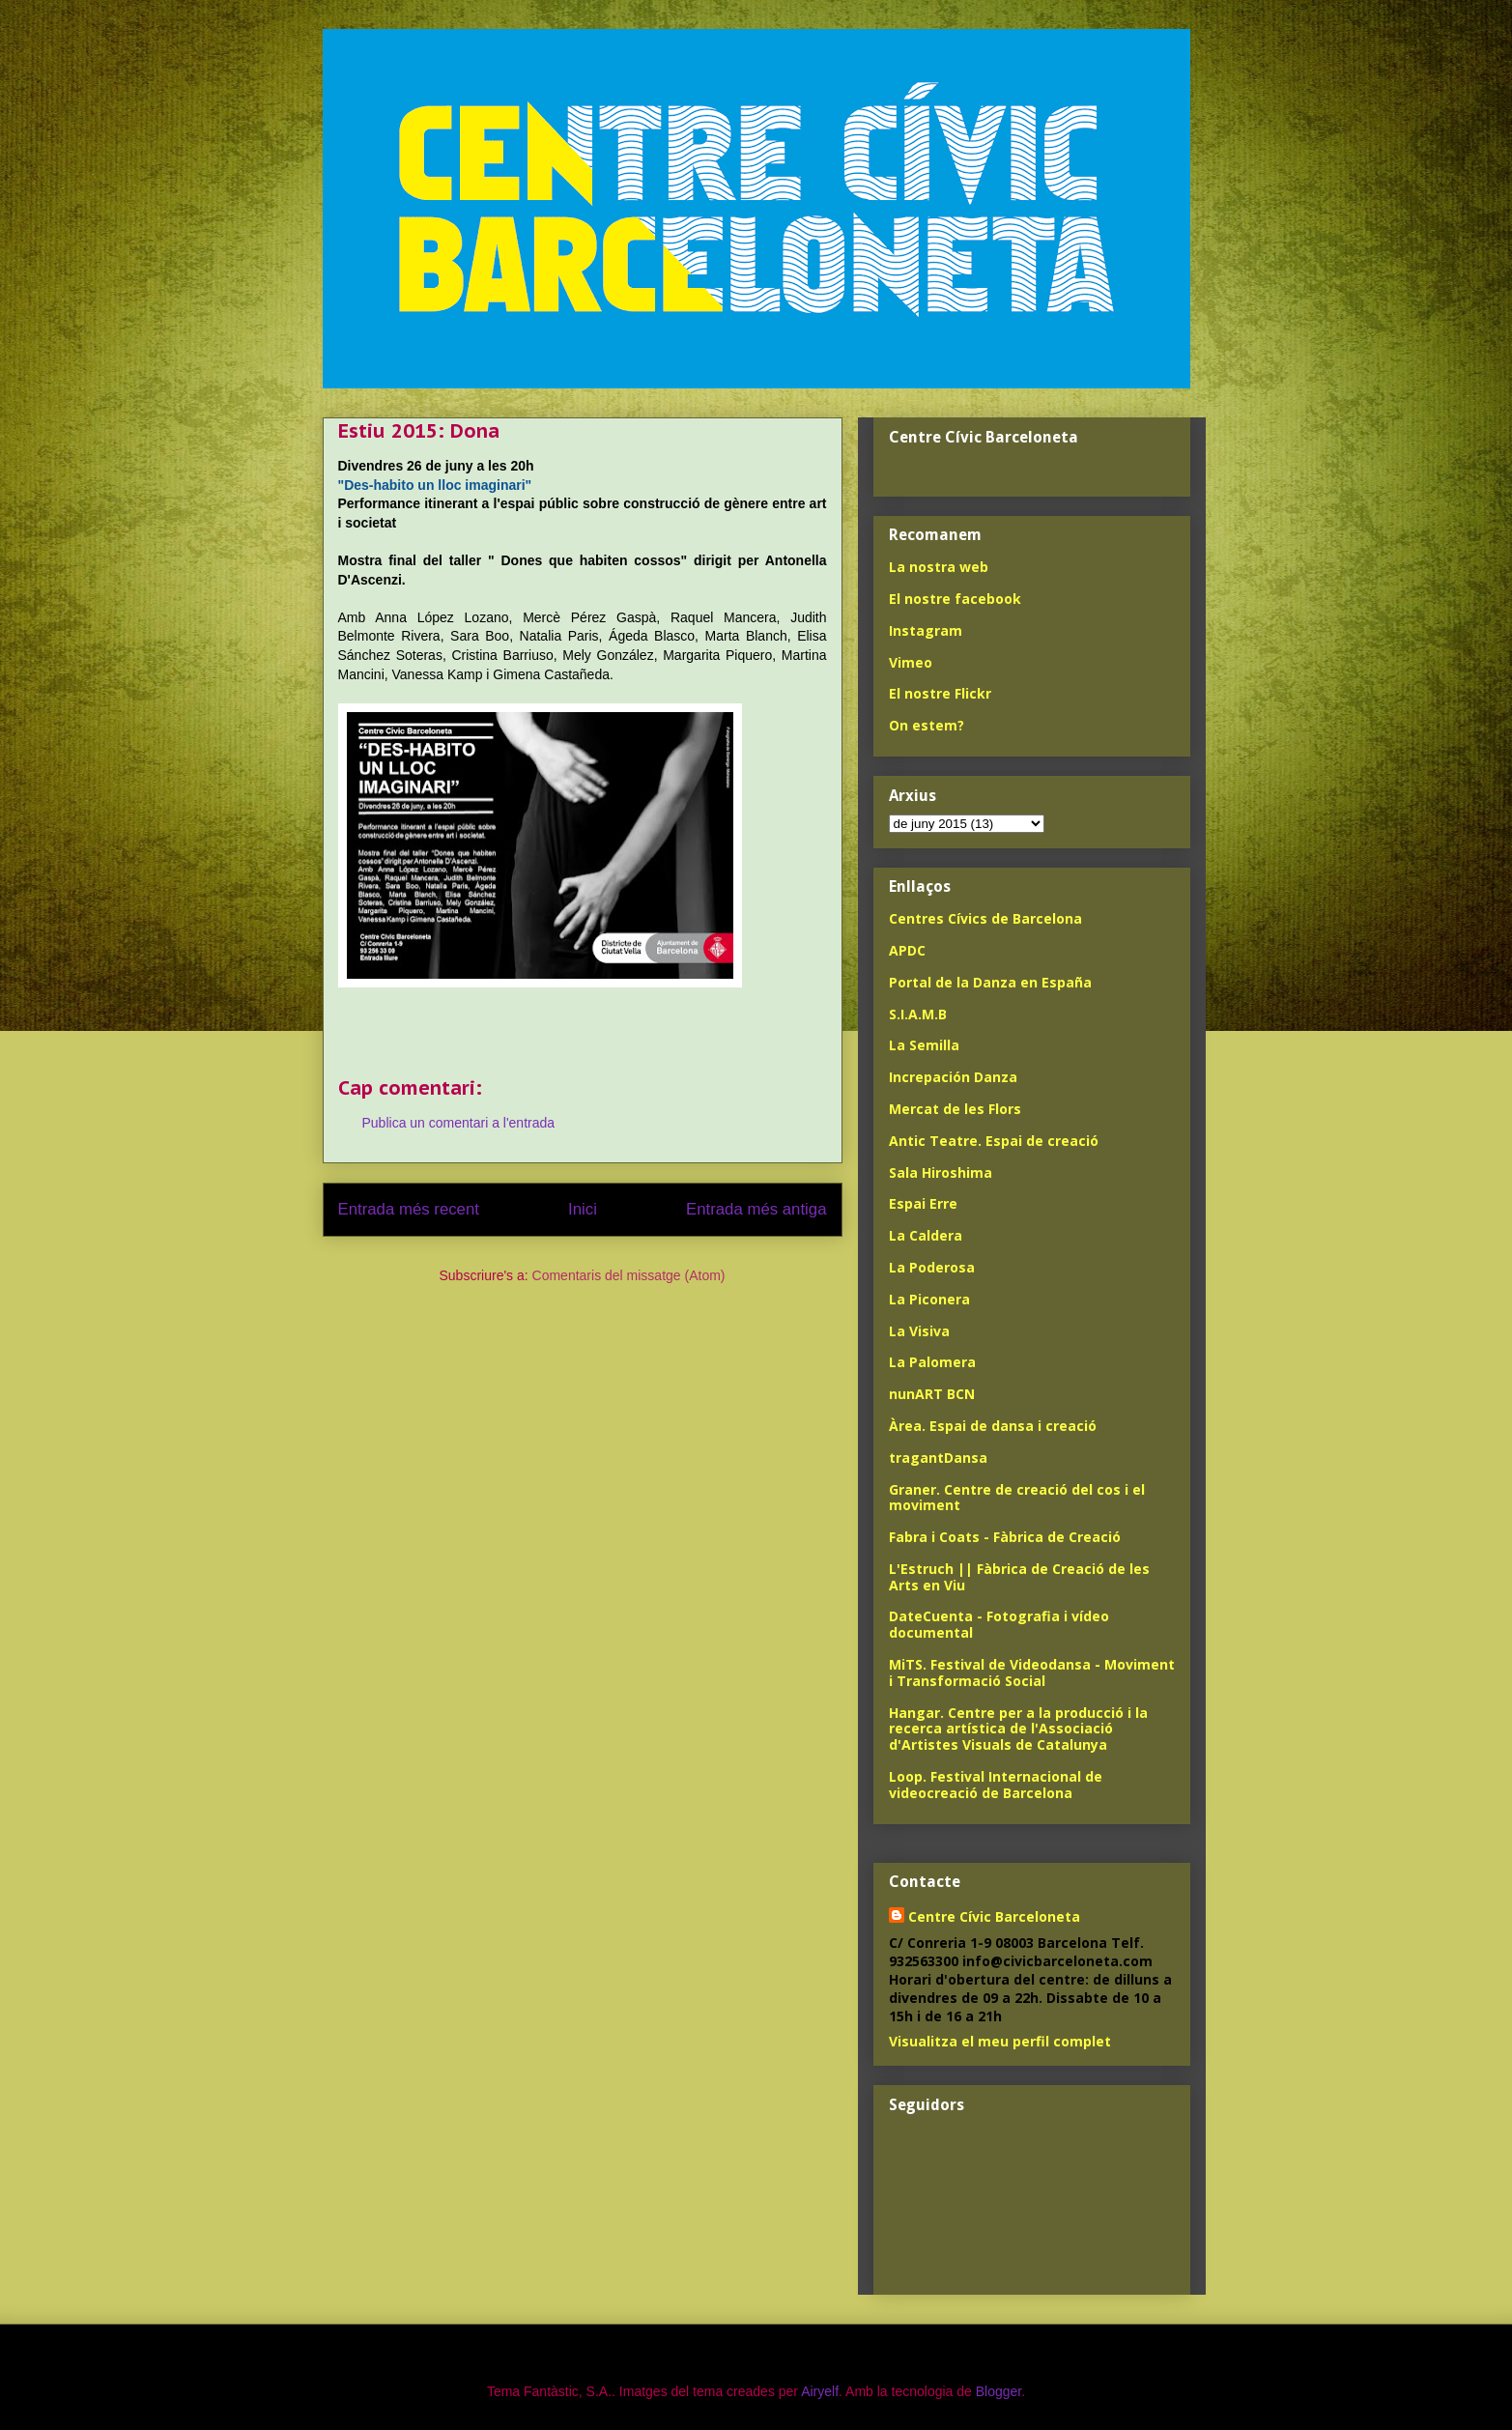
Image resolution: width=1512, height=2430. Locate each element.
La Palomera (932, 1362)
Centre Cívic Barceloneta (994, 1916)
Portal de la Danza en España (990, 982)
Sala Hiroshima (940, 1172)
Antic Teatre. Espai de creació (993, 1140)
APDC (907, 950)
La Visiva (919, 1331)
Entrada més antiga (756, 1209)
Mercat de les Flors (955, 1109)
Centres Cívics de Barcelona (985, 918)
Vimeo (910, 662)
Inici (582, 1209)
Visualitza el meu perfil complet (1000, 2041)
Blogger (998, 2391)
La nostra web (938, 566)
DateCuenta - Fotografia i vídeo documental (999, 1624)
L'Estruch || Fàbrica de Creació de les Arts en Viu (1019, 1576)
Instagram (925, 630)
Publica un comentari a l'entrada (459, 1122)
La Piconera (929, 1299)
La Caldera (925, 1235)
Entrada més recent (408, 1209)
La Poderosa (932, 1267)
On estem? (926, 725)
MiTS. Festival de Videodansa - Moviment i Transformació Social (1032, 1672)
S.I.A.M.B (918, 1014)
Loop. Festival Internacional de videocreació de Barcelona (995, 1784)
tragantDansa (938, 1457)
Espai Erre (923, 1203)
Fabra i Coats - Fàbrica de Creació (1005, 1537)
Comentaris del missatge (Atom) (629, 1275)
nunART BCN (932, 1394)
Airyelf (820, 2391)
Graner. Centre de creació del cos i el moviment (1017, 1497)
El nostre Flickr (940, 693)
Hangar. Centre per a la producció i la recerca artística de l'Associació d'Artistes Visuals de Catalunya (1018, 1729)
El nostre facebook (955, 598)
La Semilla (924, 1045)
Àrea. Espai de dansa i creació (993, 1425)
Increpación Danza (953, 1077)
